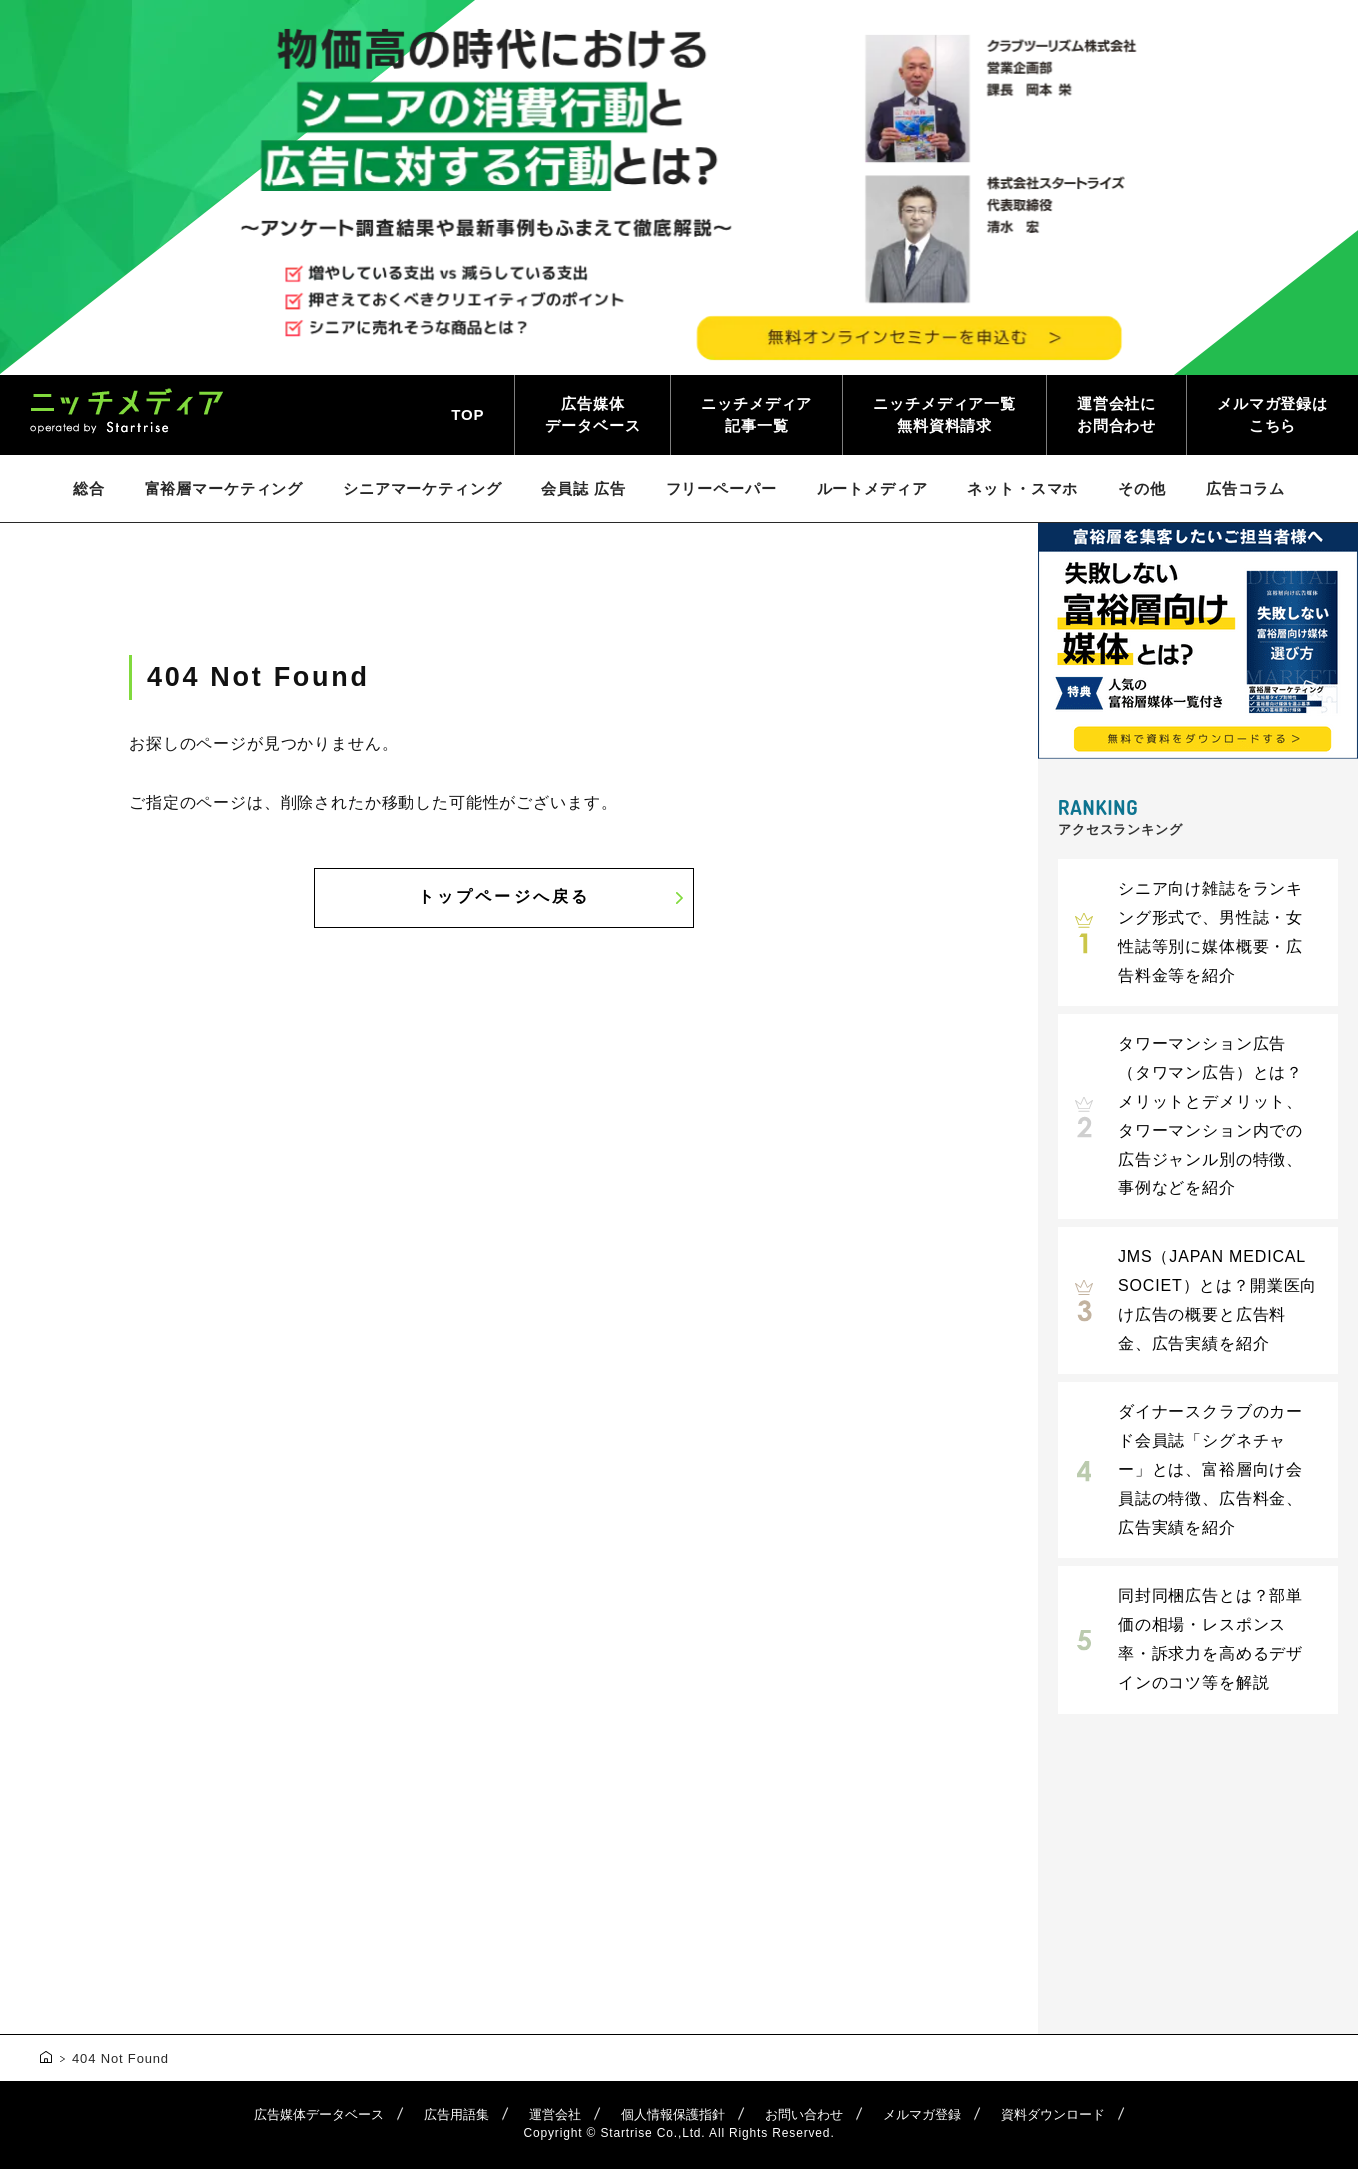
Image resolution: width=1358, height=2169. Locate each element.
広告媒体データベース (592, 415)
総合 (89, 488)
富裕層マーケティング (224, 488)
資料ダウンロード (1053, 2114)
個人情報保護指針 (673, 2114)
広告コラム (1245, 488)
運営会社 (555, 2114)
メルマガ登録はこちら (1272, 415)
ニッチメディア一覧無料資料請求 (944, 415)
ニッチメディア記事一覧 (756, 415)
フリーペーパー (721, 488)
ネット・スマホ (1022, 488)
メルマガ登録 (922, 2114)
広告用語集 (456, 2114)
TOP (467, 414)
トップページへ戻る (504, 896)
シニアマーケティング (422, 488)
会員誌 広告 (583, 488)
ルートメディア (872, 488)
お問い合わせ (804, 2114)
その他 (1142, 488)
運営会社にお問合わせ (1116, 415)
